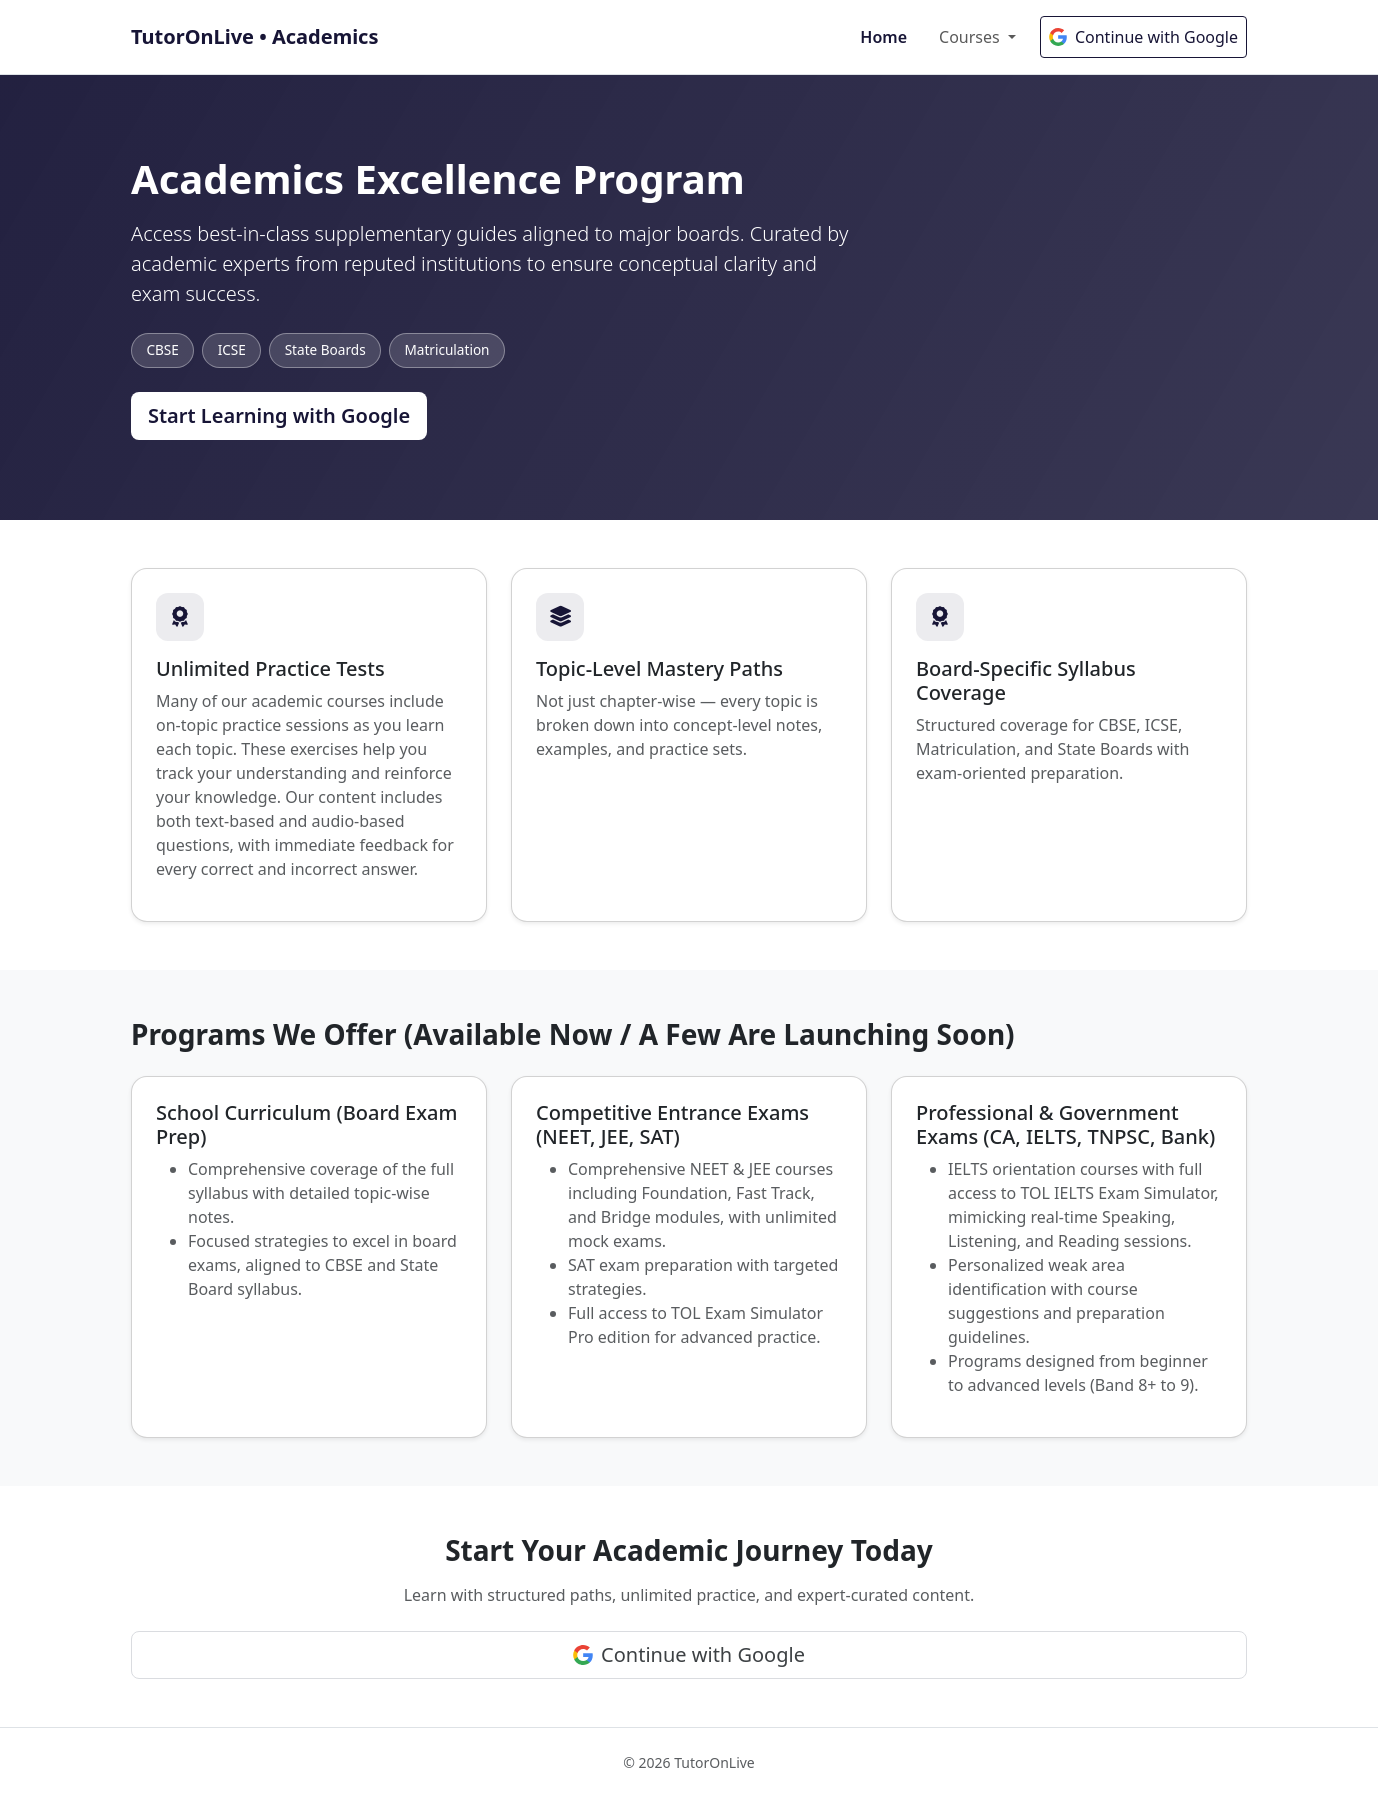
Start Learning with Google (279, 415)
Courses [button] (971, 37)
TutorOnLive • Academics (254, 36)
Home (883, 37)
